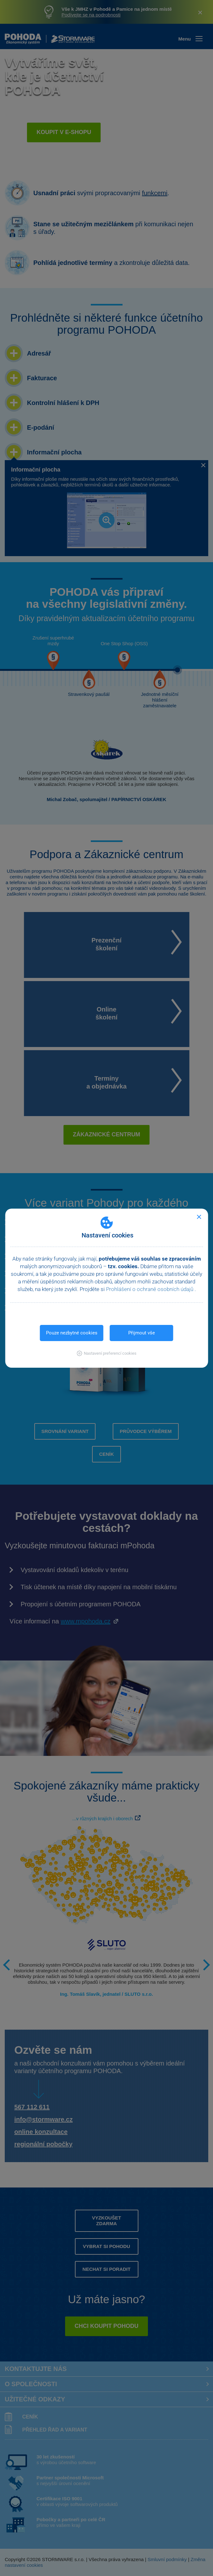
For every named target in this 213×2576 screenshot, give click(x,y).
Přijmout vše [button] (141, 1333)
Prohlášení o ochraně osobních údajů (150, 1289)
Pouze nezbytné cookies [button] (71, 1333)
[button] (106, 1353)
